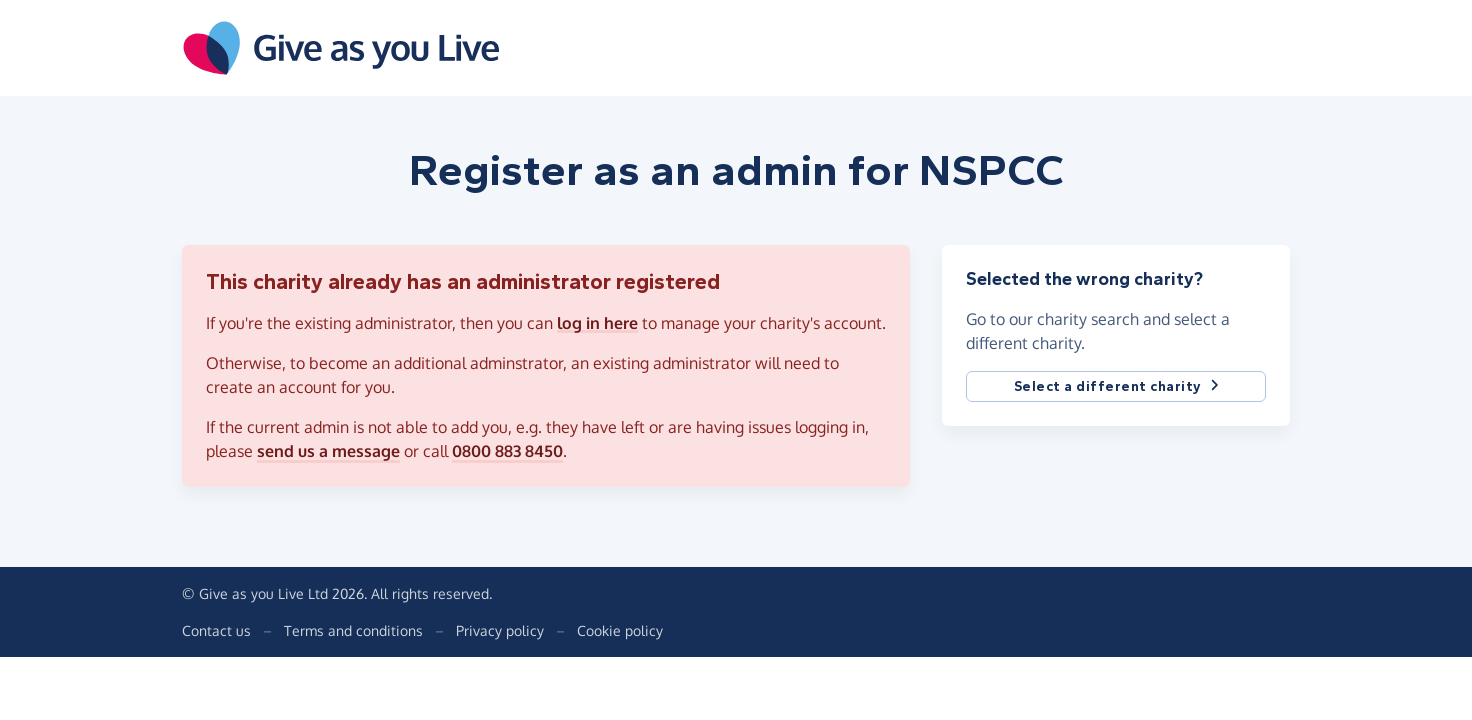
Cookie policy (620, 630)
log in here (597, 323)
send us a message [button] (328, 451)
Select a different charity (1116, 386)
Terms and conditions (353, 630)
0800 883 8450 (507, 451)
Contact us (216, 630)
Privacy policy (500, 630)
